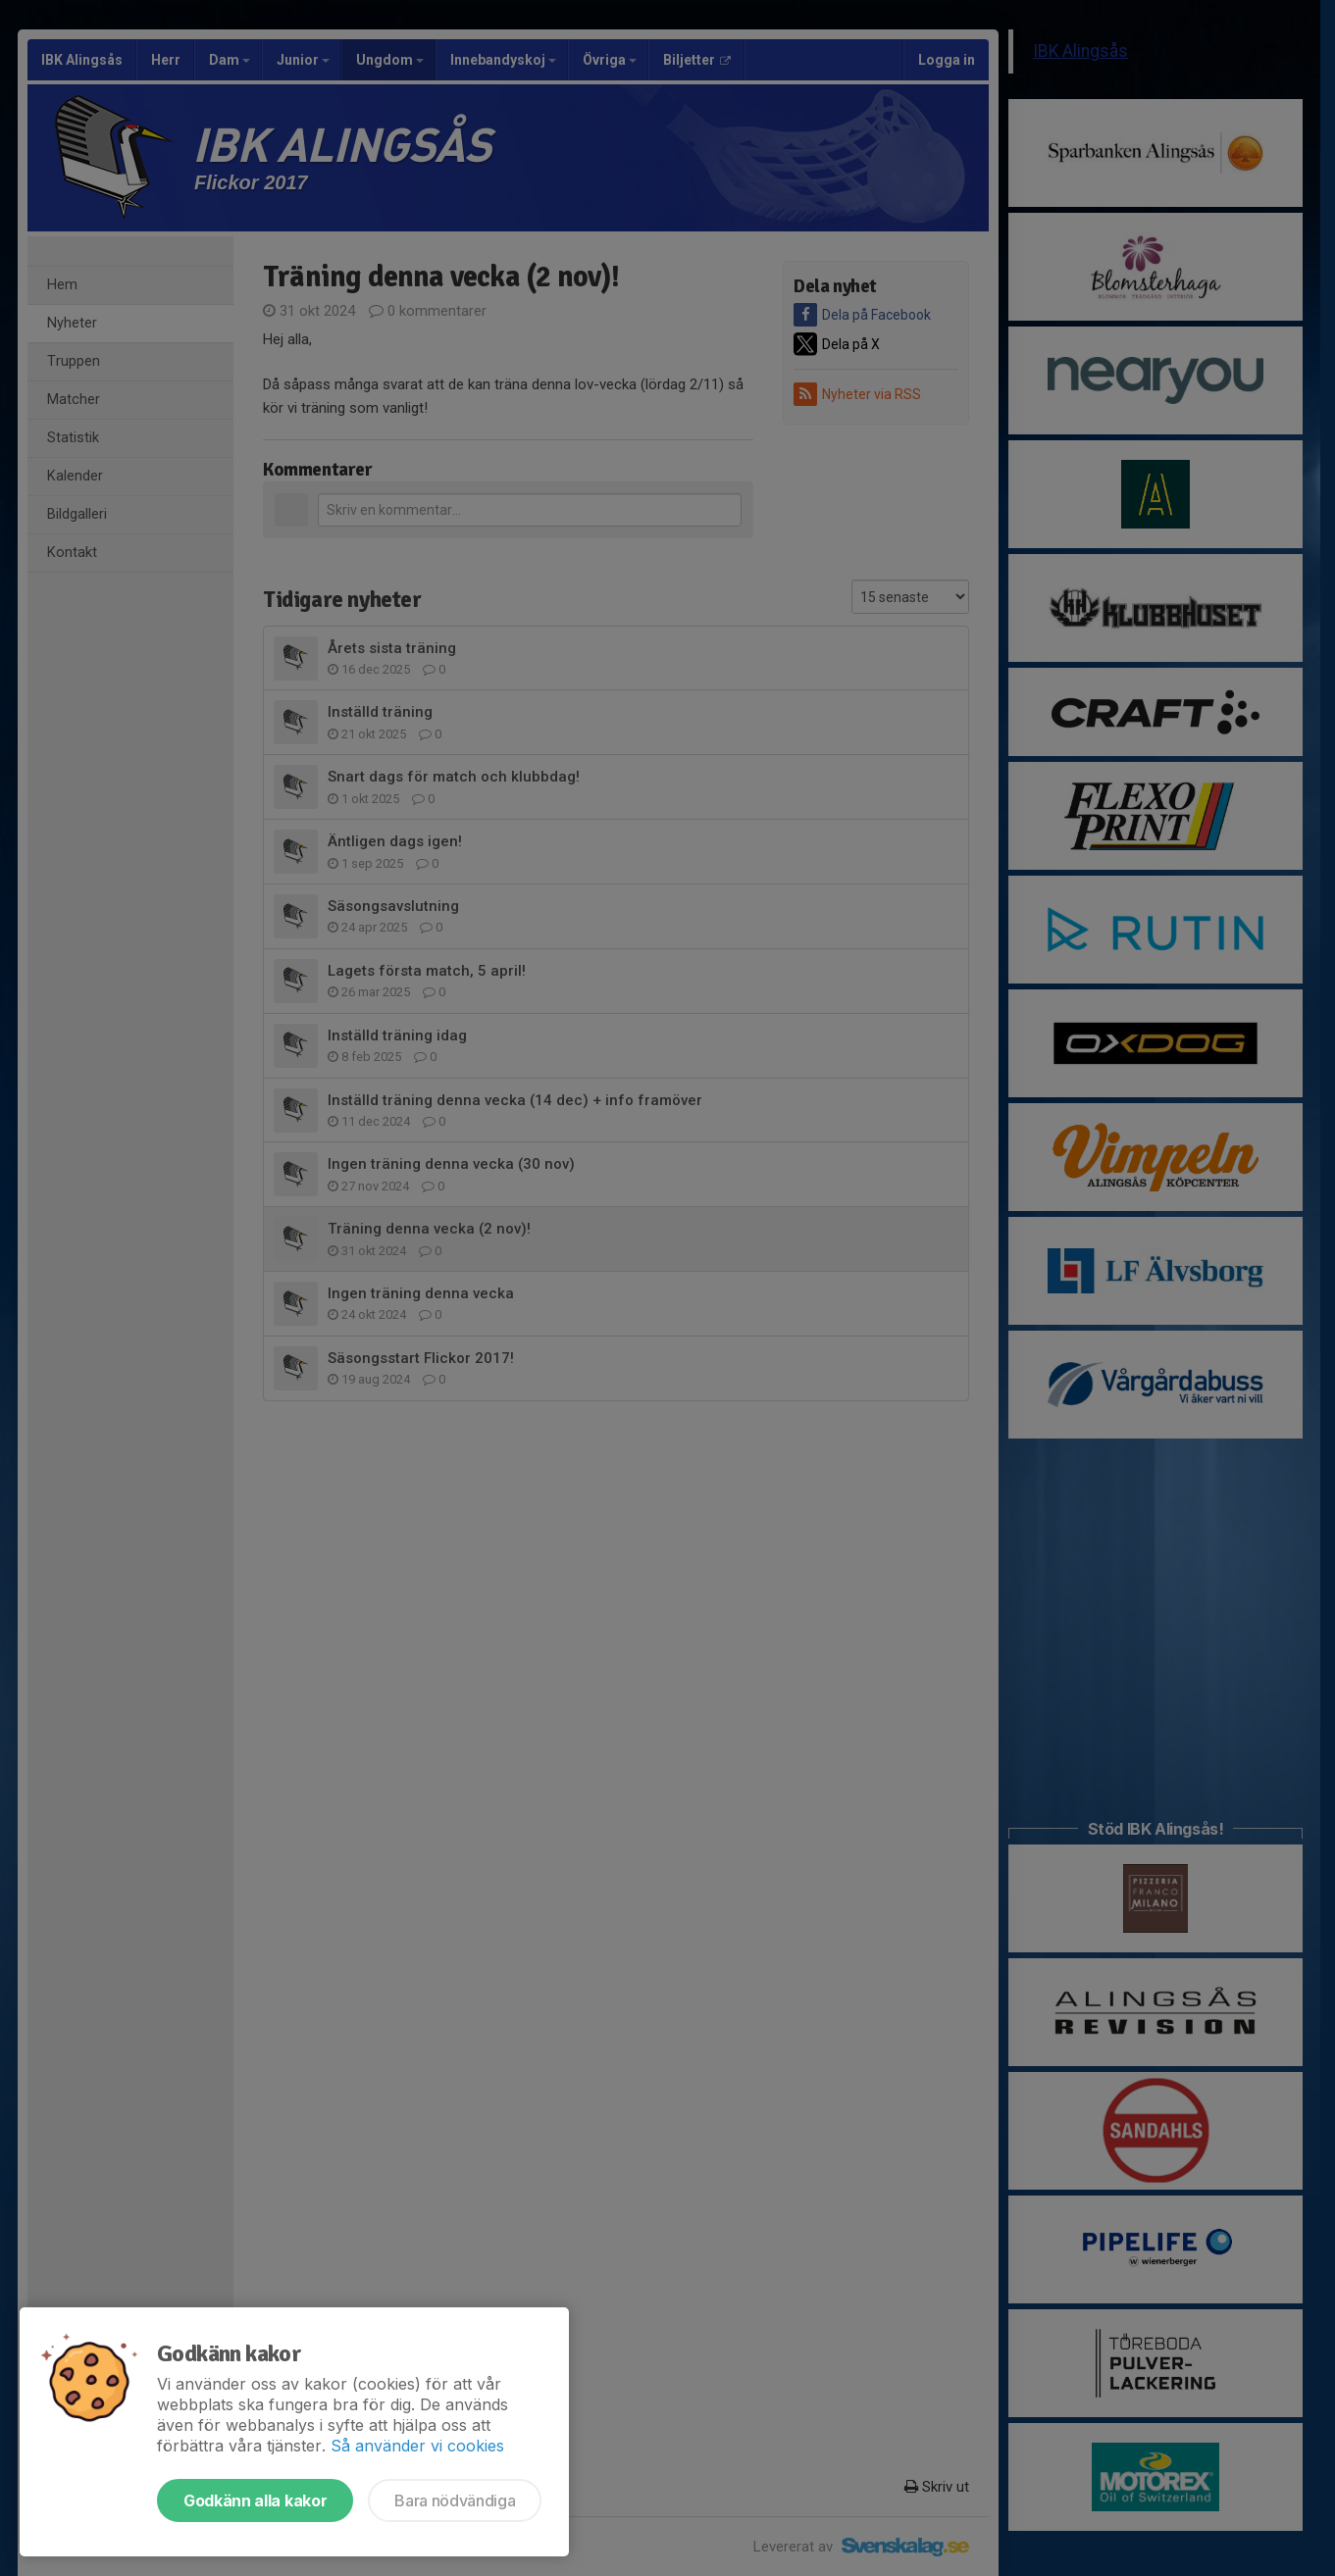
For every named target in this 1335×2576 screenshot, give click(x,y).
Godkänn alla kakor (255, 2500)
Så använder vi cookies (417, 2445)
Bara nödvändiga (454, 2500)
